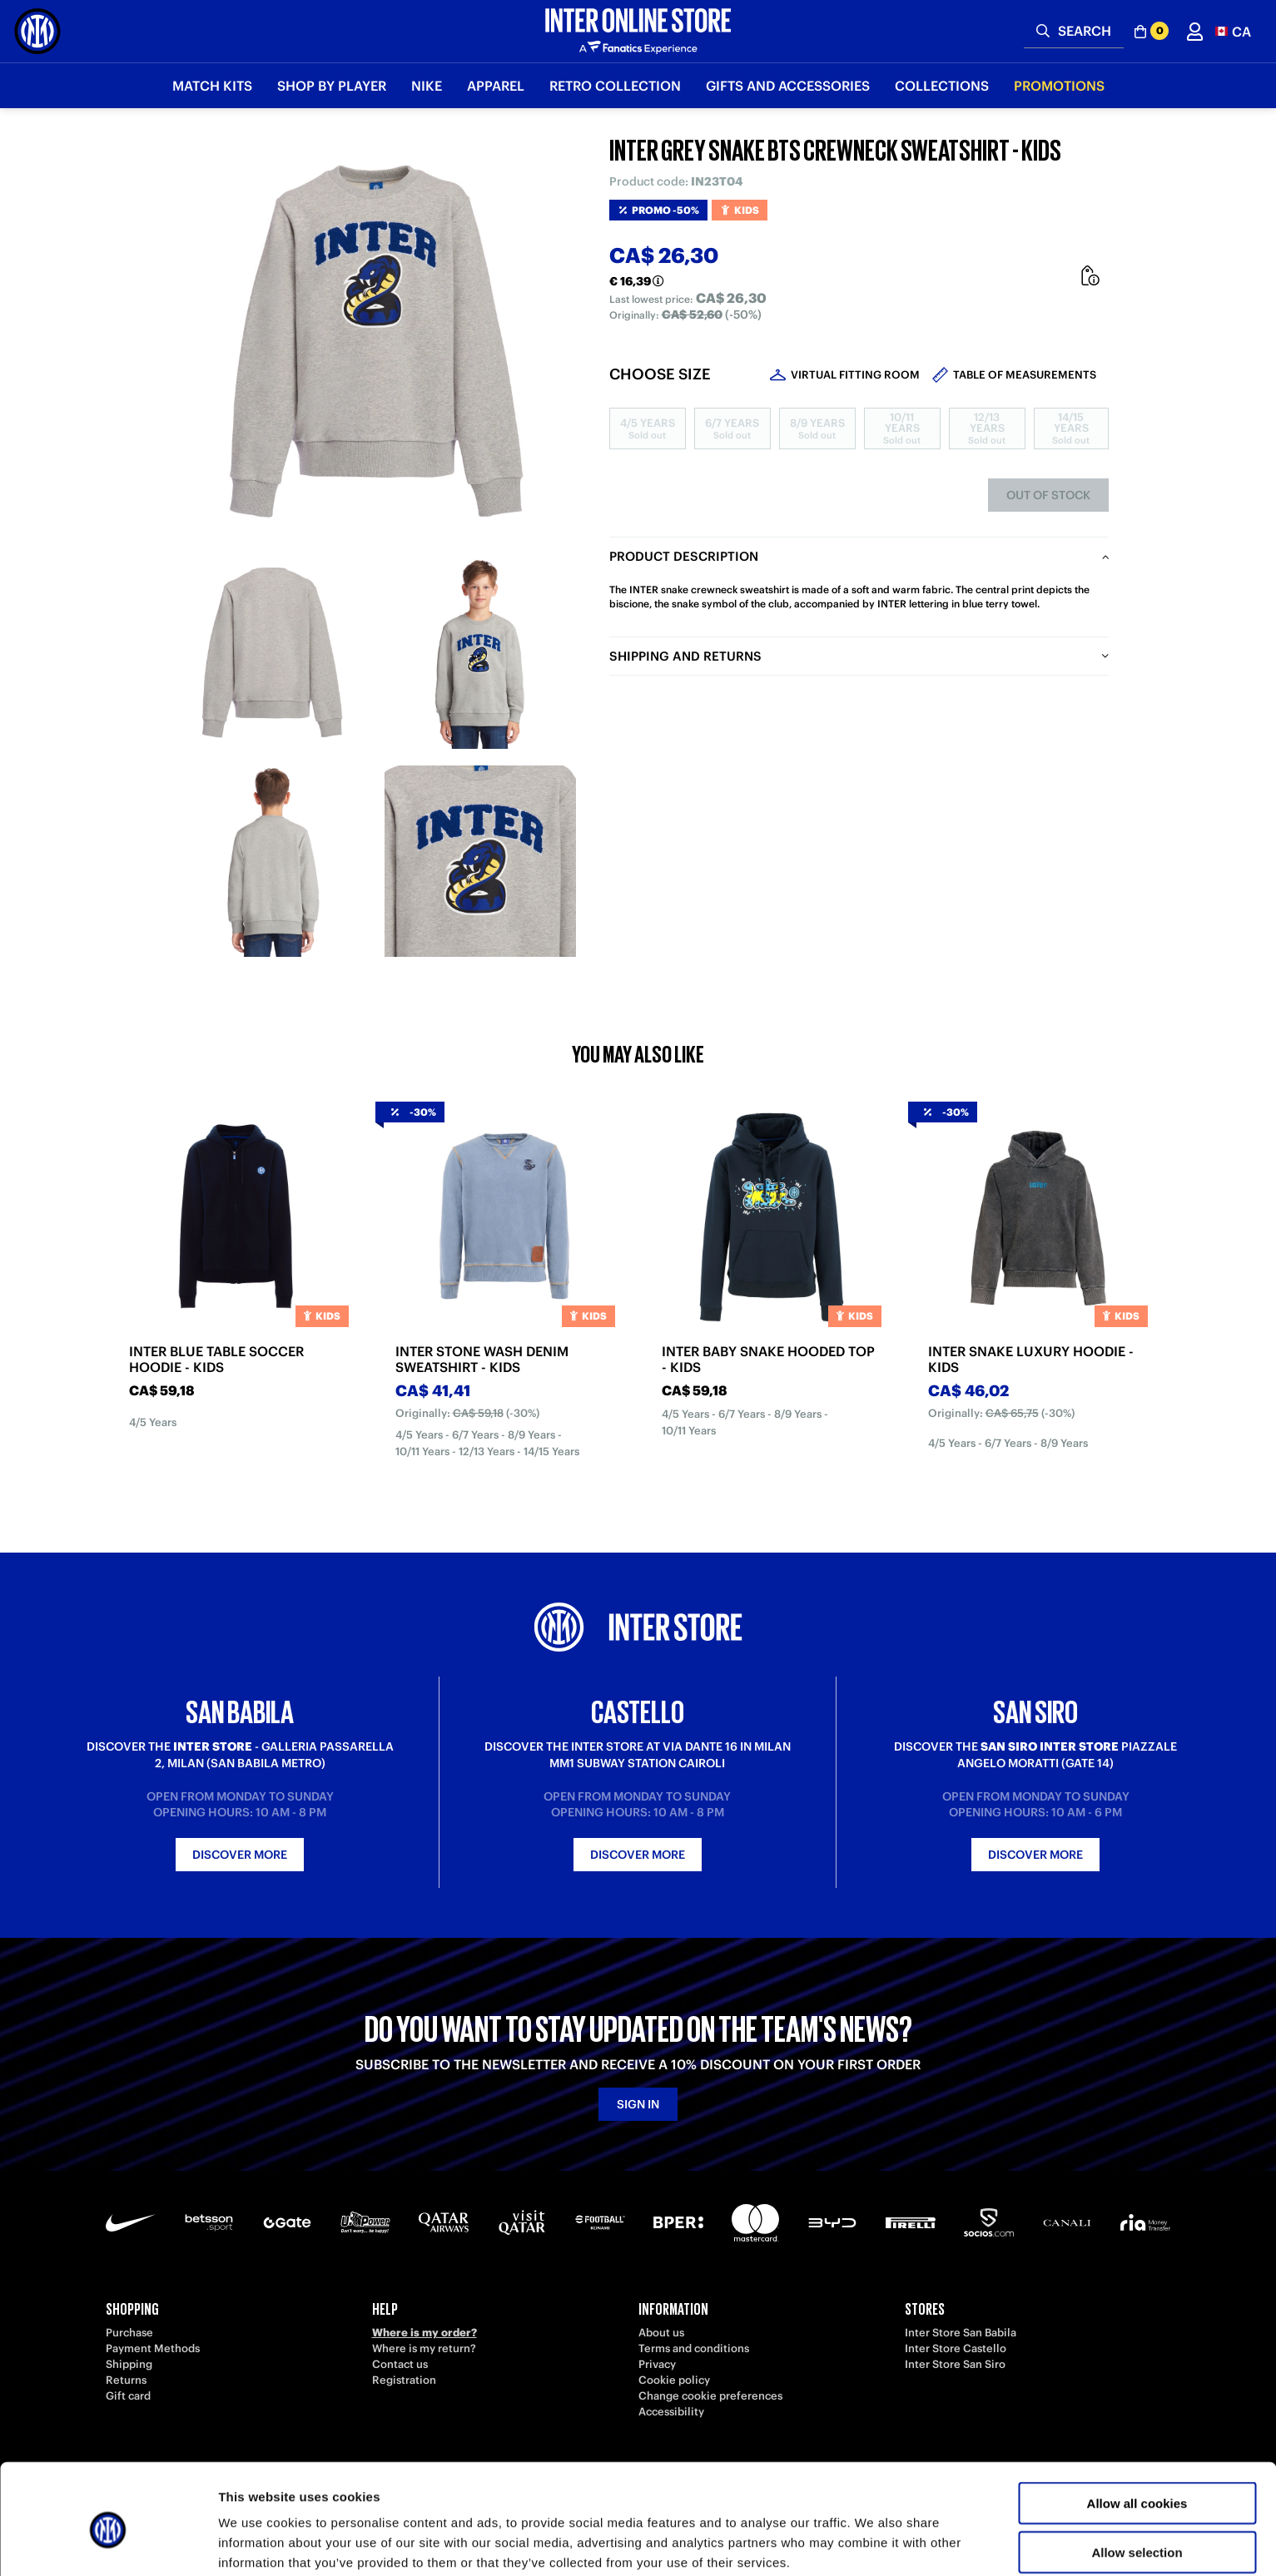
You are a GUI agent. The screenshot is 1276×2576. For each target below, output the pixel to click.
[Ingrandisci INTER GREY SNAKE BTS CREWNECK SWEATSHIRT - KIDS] (376, 341)
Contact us (400, 2364)
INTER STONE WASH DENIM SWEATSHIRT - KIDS (481, 1359)
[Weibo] (155, 2476)
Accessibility (671, 2412)
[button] (1233, 31)
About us (661, 2333)
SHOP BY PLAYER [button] (331, 85)
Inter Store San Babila (960, 2333)
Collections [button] (942, 85)
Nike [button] (426, 85)
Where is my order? (424, 2333)
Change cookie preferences (710, 2396)
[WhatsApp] (492, 2476)
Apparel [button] (495, 85)
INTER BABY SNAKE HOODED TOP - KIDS (768, 1359)
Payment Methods (153, 2348)
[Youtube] (268, 2476)
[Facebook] (455, 2476)
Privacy (657, 2364)
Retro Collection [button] (615, 85)
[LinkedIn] (193, 2476)
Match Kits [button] (212, 85)
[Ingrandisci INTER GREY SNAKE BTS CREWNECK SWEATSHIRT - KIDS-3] (272, 861)
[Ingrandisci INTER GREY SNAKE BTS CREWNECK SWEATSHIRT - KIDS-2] (480, 653)
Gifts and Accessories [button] (788, 85)
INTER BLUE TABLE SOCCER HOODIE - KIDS (216, 1359)
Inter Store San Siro (955, 2364)
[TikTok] (230, 2476)
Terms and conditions (693, 2348)
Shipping (129, 2364)
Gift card (128, 2396)
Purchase (129, 2333)
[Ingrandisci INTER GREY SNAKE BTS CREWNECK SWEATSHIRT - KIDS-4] (480, 861)
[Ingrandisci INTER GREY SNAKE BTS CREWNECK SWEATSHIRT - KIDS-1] (272, 653)
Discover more (239, 1854)
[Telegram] (118, 2476)
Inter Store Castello (955, 2348)
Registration (404, 2380)
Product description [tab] (683, 556)
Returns (126, 2380)
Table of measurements (1024, 375)
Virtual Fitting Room (855, 375)
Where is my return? (424, 2348)
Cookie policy (674, 2380)
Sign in (638, 2104)
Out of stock (1048, 495)
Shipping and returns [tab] (685, 656)
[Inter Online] (37, 31)
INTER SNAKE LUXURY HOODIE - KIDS (1031, 1359)
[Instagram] (342, 2476)
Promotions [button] (1059, 85)
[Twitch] (305, 2476)
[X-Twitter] (417, 2476)
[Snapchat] (380, 2476)
